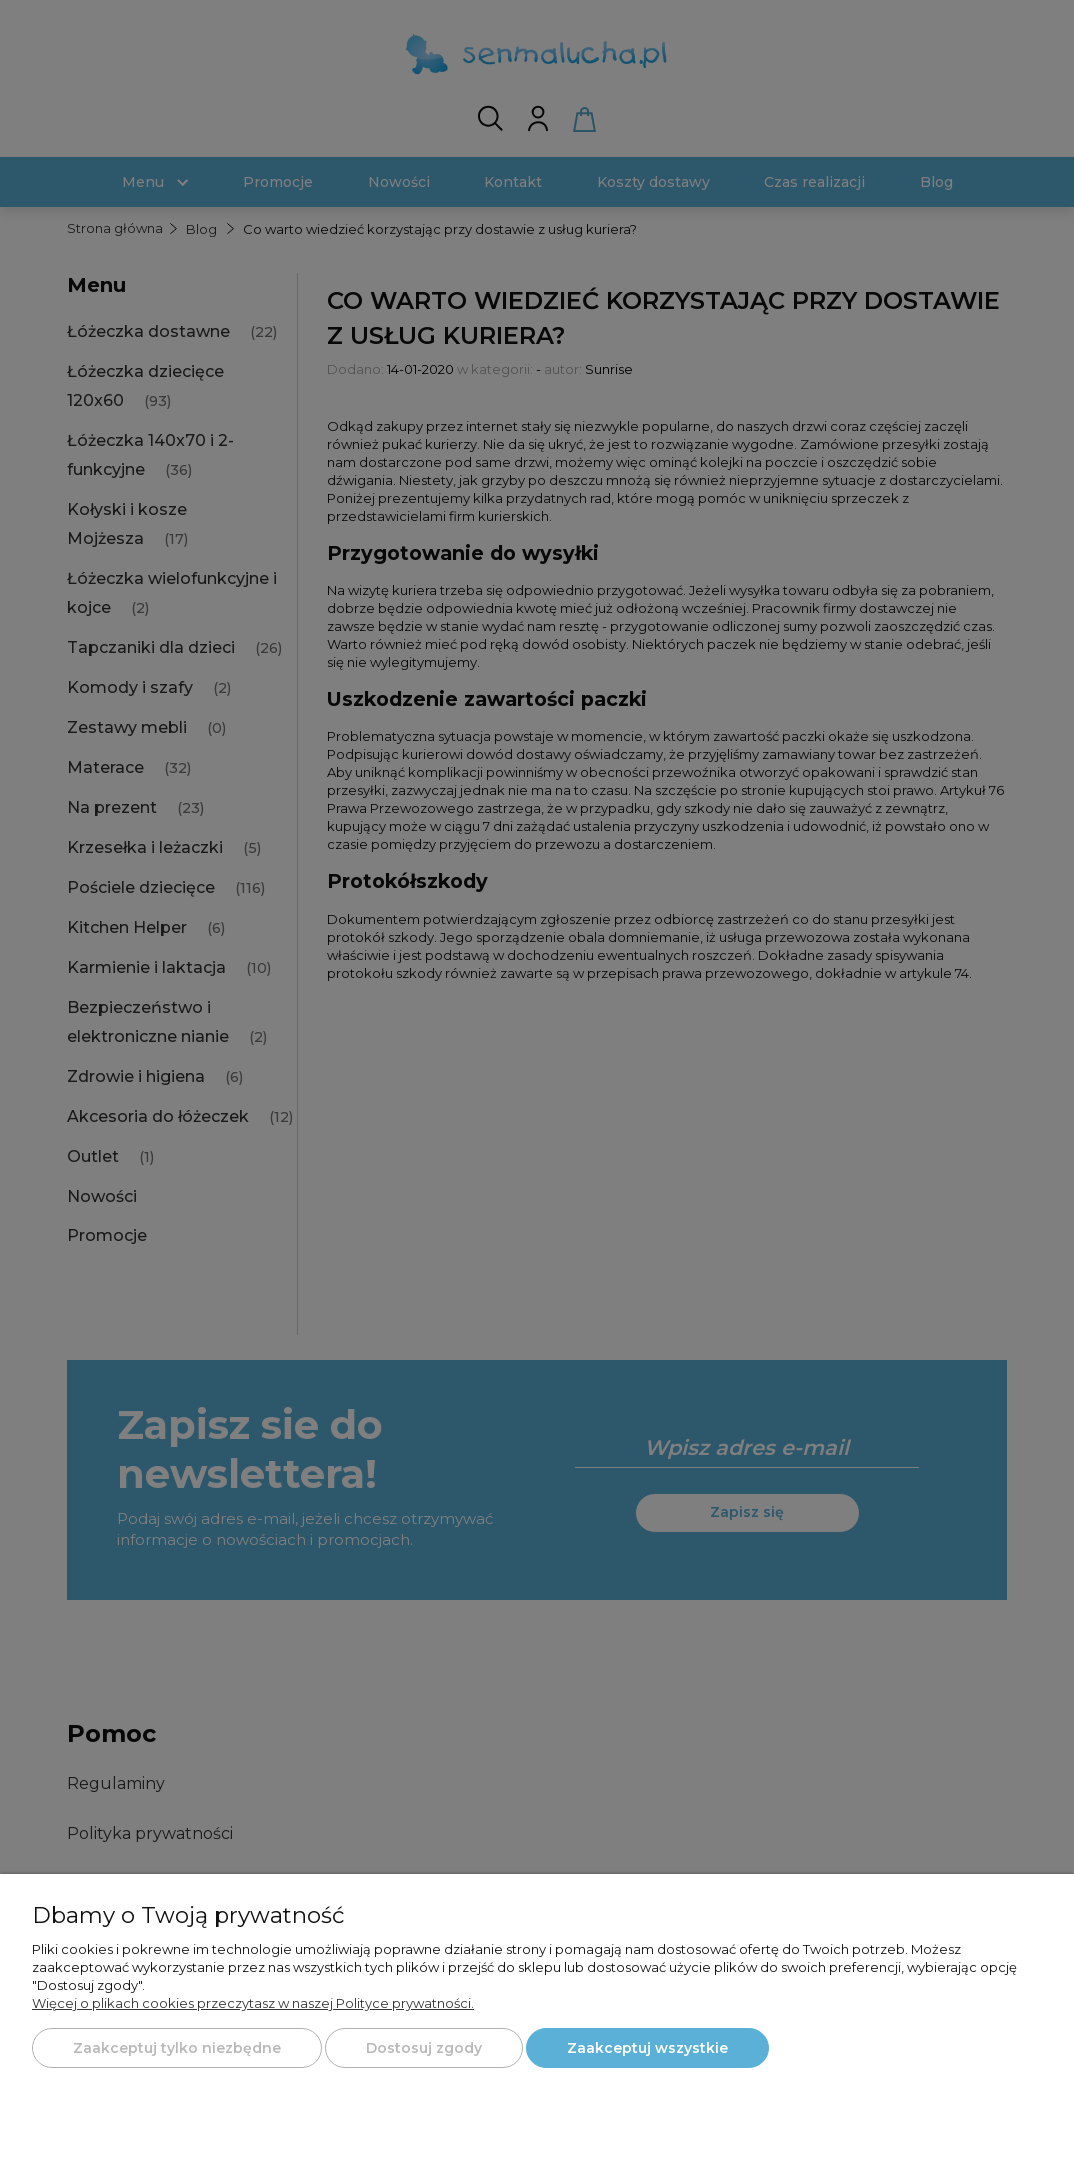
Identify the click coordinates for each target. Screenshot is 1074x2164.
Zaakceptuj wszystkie (647, 2048)
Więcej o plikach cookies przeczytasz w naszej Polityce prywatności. (253, 2003)
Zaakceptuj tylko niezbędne (177, 2048)
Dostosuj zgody (424, 2048)
